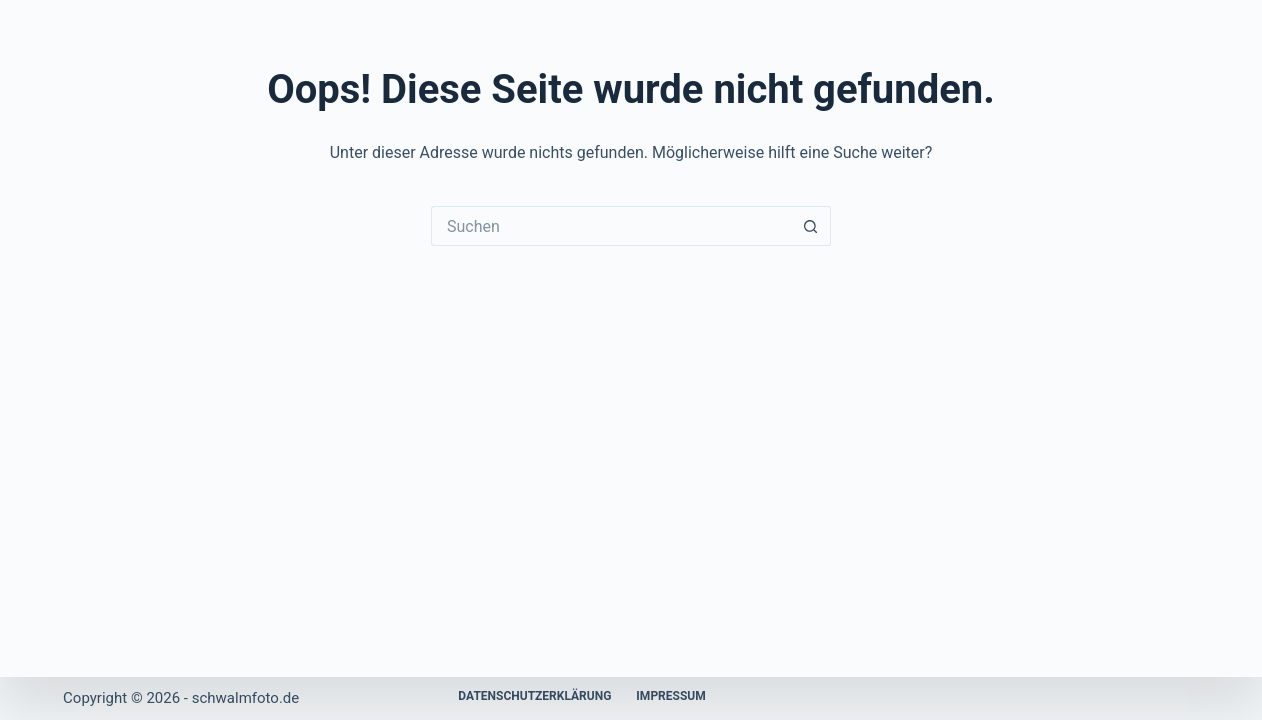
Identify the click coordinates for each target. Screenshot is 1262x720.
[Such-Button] (811, 226)
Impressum (670, 696)
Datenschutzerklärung (534, 696)
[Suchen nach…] (611, 226)
